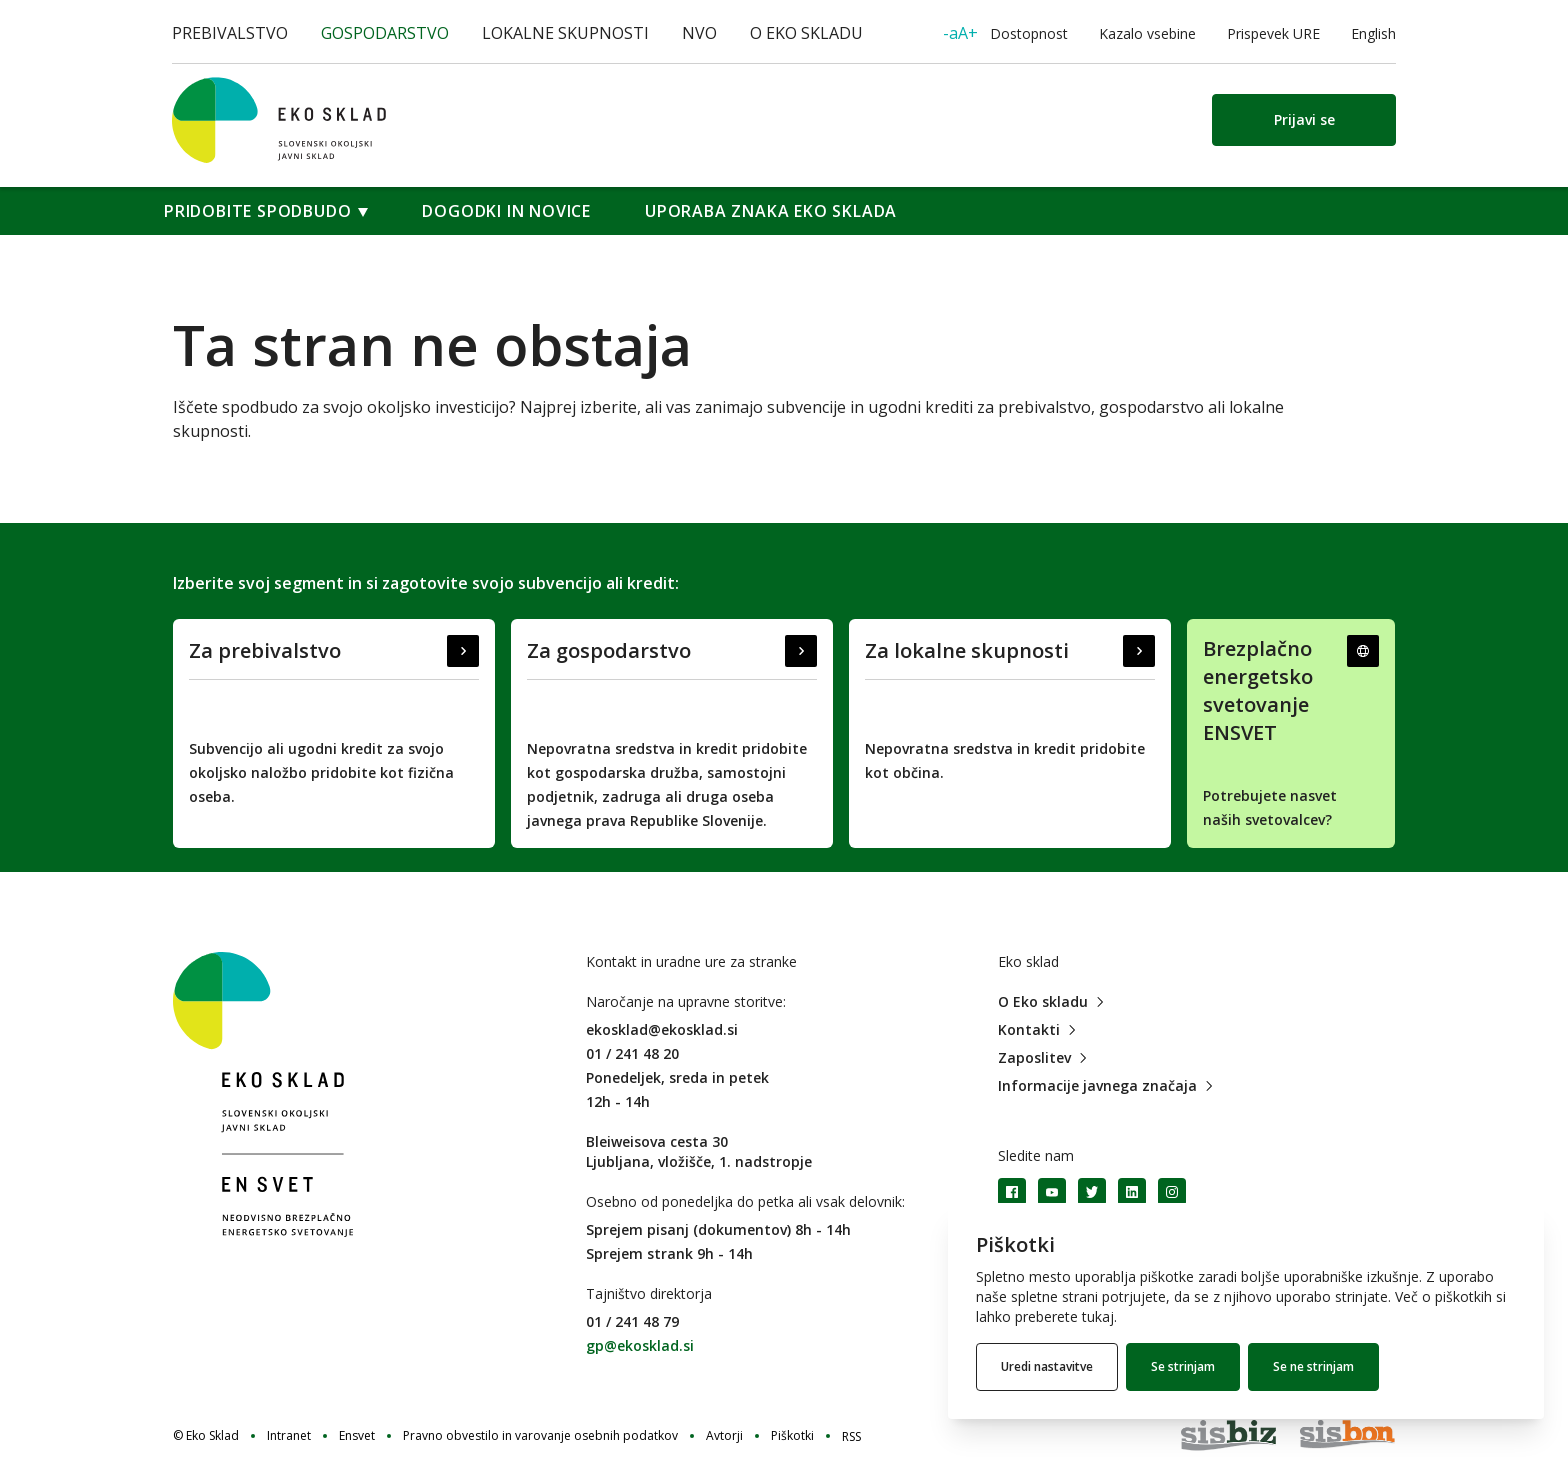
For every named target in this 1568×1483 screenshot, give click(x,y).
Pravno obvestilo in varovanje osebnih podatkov (540, 1436)
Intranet (289, 1436)
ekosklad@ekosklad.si (662, 1029)
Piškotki (792, 1436)
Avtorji (724, 1436)
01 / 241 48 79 (632, 1321)
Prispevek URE (1273, 33)
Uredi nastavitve (1047, 1366)
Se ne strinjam (1313, 1366)
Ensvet (357, 1436)
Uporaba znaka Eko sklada (771, 211)
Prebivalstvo (230, 33)
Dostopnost (1005, 33)
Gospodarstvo (385, 33)
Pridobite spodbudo (257, 211)
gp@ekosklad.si (640, 1345)
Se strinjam (1183, 1366)
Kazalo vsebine (1147, 33)
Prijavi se (1304, 119)
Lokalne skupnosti (565, 33)
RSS (851, 1436)
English (1373, 33)
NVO (699, 33)
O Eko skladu (806, 33)
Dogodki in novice (506, 211)
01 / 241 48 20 (632, 1053)
